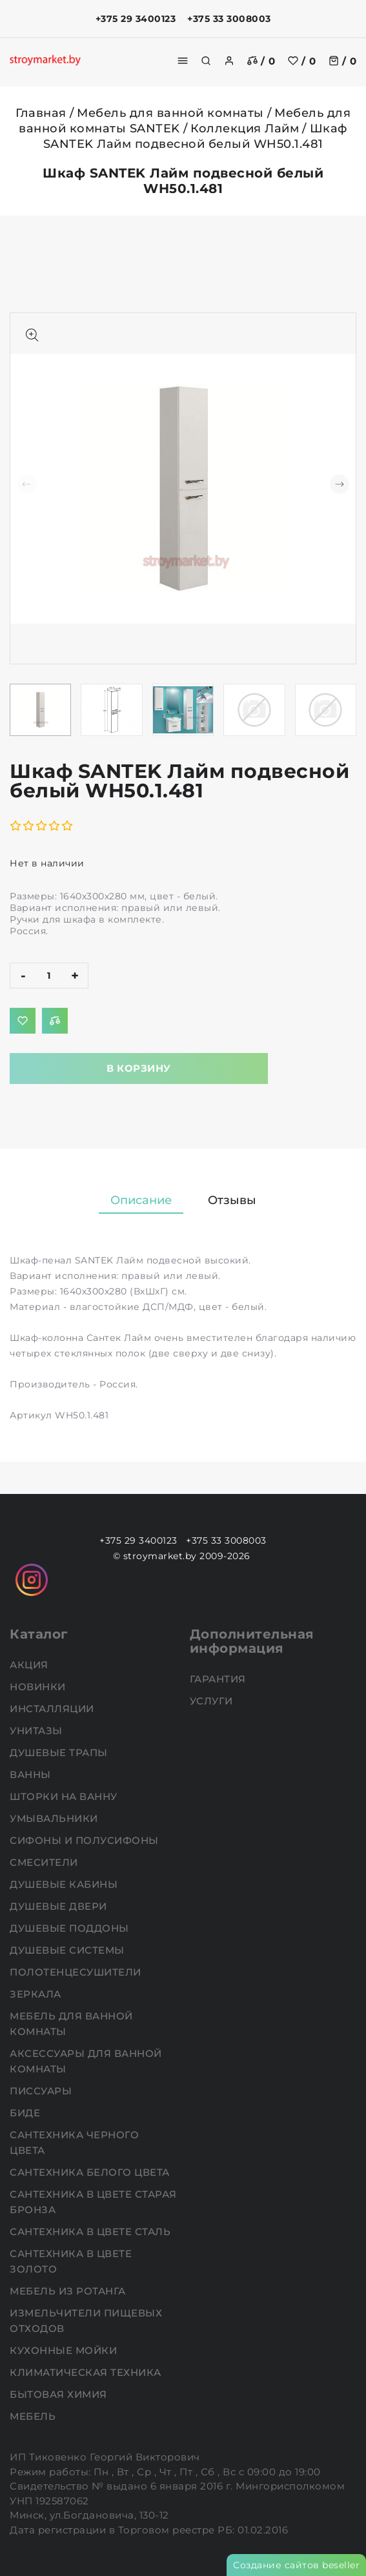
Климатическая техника (87, 2372)
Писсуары (42, 2091)
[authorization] (229, 61)
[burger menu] (183, 61)
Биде (26, 2113)
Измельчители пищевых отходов (86, 2321)
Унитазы (37, 1730)
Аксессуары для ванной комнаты (86, 2061)
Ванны (32, 1774)
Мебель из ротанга (69, 2291)
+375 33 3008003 (229, 19)
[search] (206, 61)
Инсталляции (53, 1708)
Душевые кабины (65, 1884)
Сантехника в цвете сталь (92, 2231)
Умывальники (55, 1818)
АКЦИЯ (30, 1665)
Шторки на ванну (65, 1796)
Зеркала (37, 1994)
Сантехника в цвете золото (71, 2261)
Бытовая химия (60, 2394)
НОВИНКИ (39, 1687)
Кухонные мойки (65, 2350)
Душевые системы (68, 1950)
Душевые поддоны (71, 1928)
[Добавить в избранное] (23, 1021)
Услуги (213, 1701)
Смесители (45, 1862)
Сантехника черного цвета (74, 2142)
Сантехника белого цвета (91, 2172)
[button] (339, 484)
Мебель (34, 2416)
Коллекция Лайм (244, 128)
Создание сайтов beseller (296, 2565)
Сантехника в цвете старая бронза (93, 2202)
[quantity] (49, 975)
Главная (40, 113)
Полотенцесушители (77, 1972)
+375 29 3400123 (136, 19)
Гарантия (219, 1679)
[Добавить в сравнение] (55, 1021)
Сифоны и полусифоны (85, 1840)
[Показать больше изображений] (32, 335)
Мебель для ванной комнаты (170, 113)
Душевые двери (60, 1906)
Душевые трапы (60, 1752)
